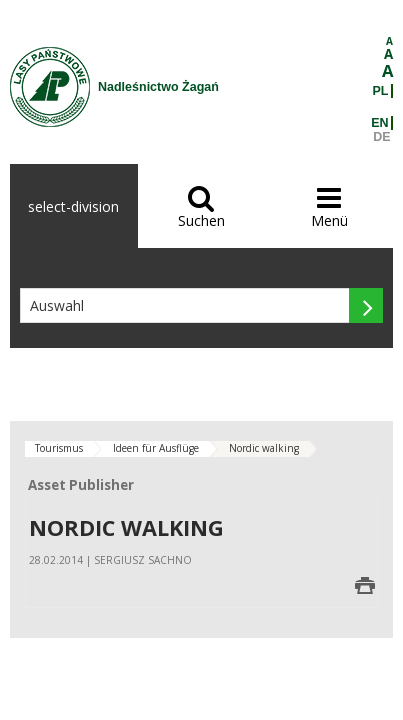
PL (381, 91)
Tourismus (59, 448)
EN (379, 123)
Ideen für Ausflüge (156, 448)
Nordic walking (264, 448)
